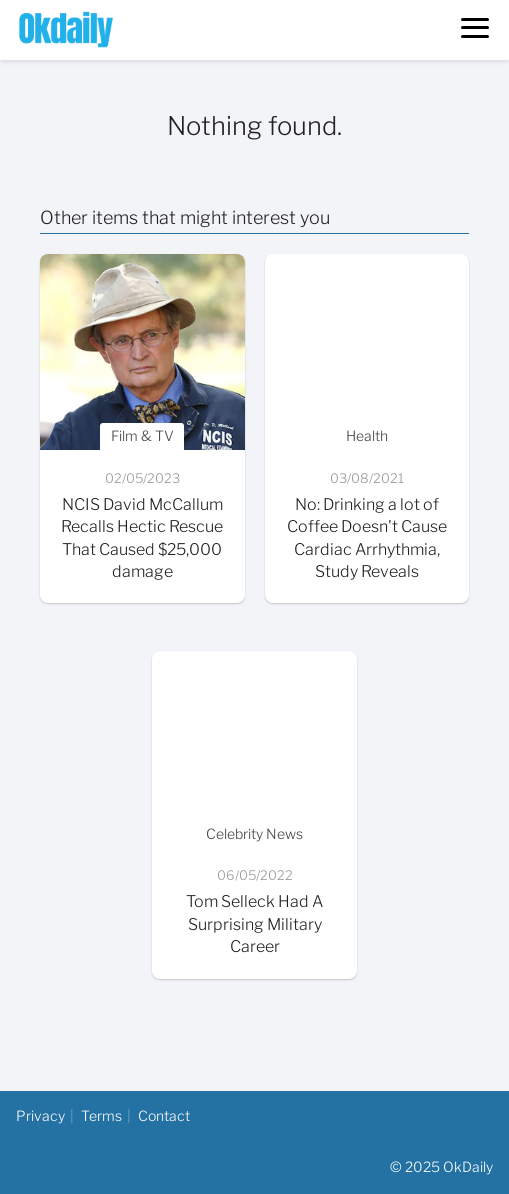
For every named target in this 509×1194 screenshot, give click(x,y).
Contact (164, 1115)
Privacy (40, 1115)
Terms (101, 1115)
